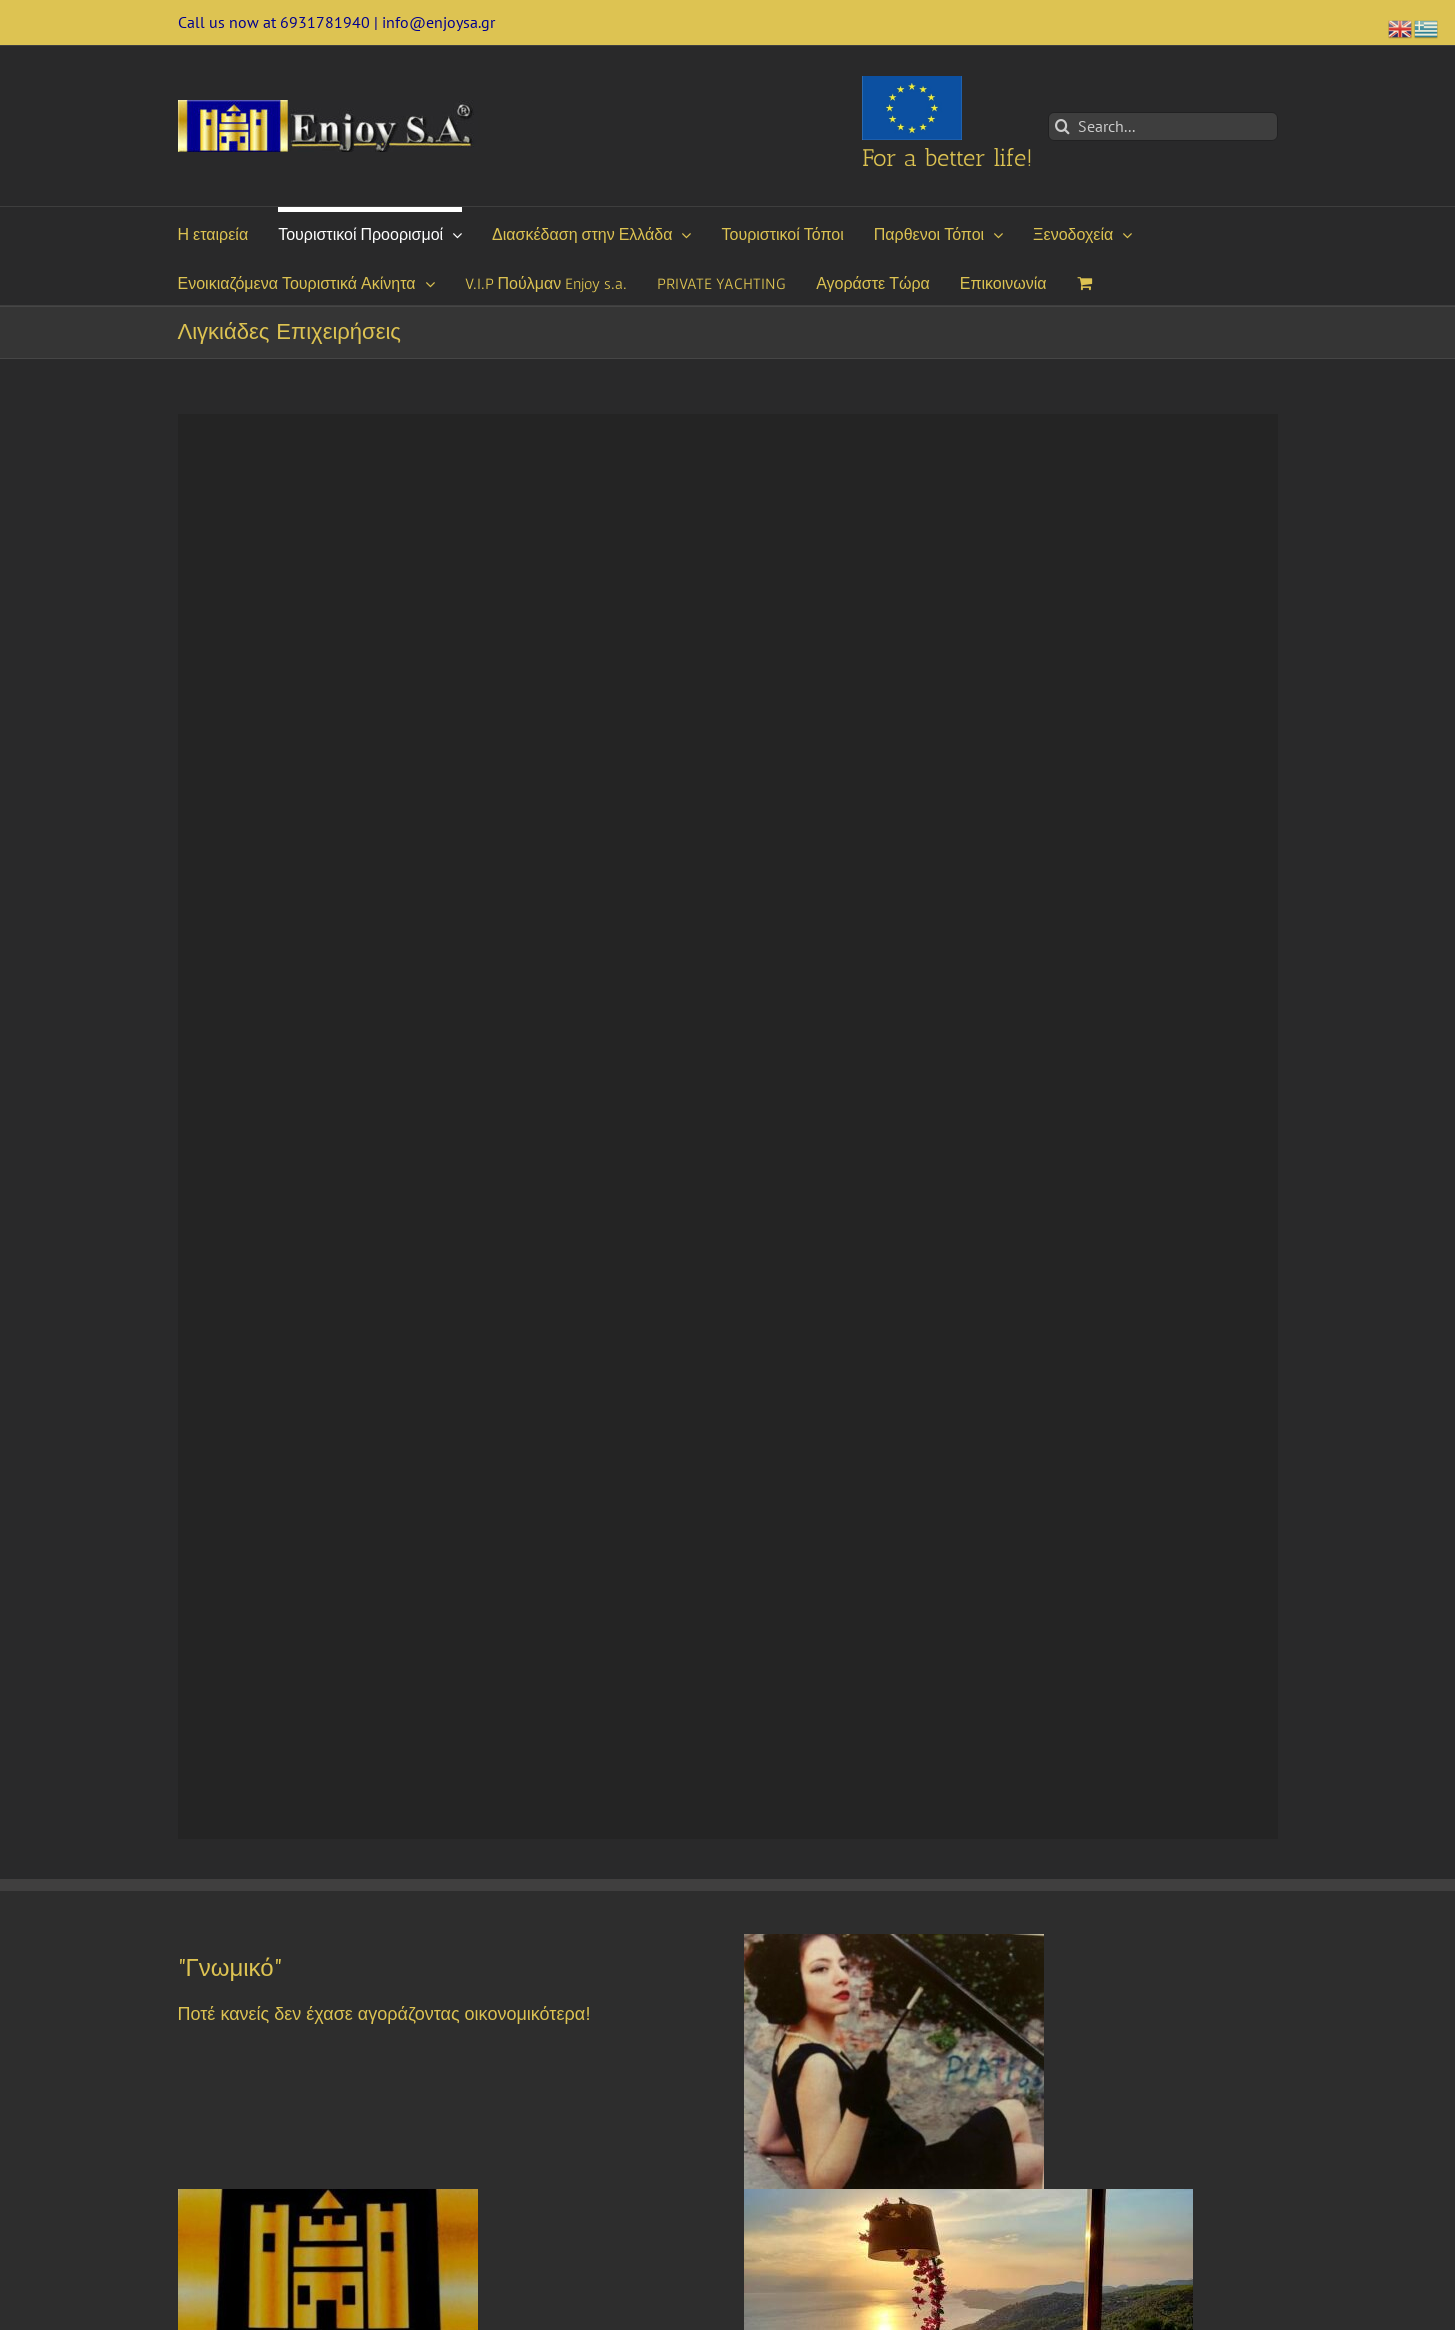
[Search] (1062, 126)
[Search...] (1163, 126)
